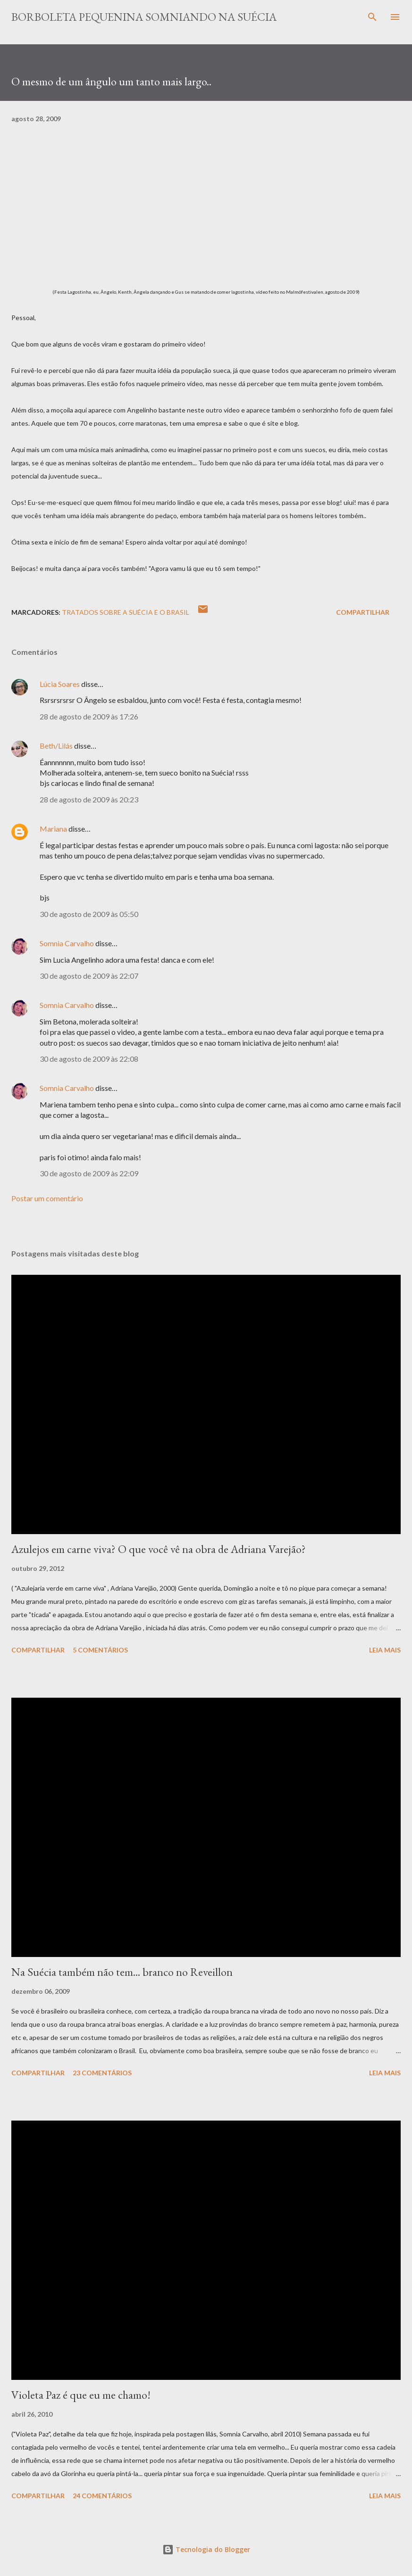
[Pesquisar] (372, 17)
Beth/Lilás (56, 745)
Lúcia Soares (60, 683)
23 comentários (102, 2073)
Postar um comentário (47, 1198)
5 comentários (100, 1650)
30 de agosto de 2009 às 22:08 (89, 1058)
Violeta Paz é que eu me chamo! (81, 2394)
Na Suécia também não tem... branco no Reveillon (122, 1972)
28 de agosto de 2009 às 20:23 (89, 799)
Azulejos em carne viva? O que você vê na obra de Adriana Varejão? (158, 1549)
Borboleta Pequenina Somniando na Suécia (144, 16)
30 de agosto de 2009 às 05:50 (89, 913)
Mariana (53, 828)
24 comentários (102, 2496)
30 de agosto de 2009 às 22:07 (89, 975)
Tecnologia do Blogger (206, 2549)
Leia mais (385, 1650)
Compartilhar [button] (362, 612)
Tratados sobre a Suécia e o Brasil (125, 612)
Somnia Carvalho (67, 943)
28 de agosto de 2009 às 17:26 (89, 716)
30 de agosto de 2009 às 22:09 (89, 1173)
